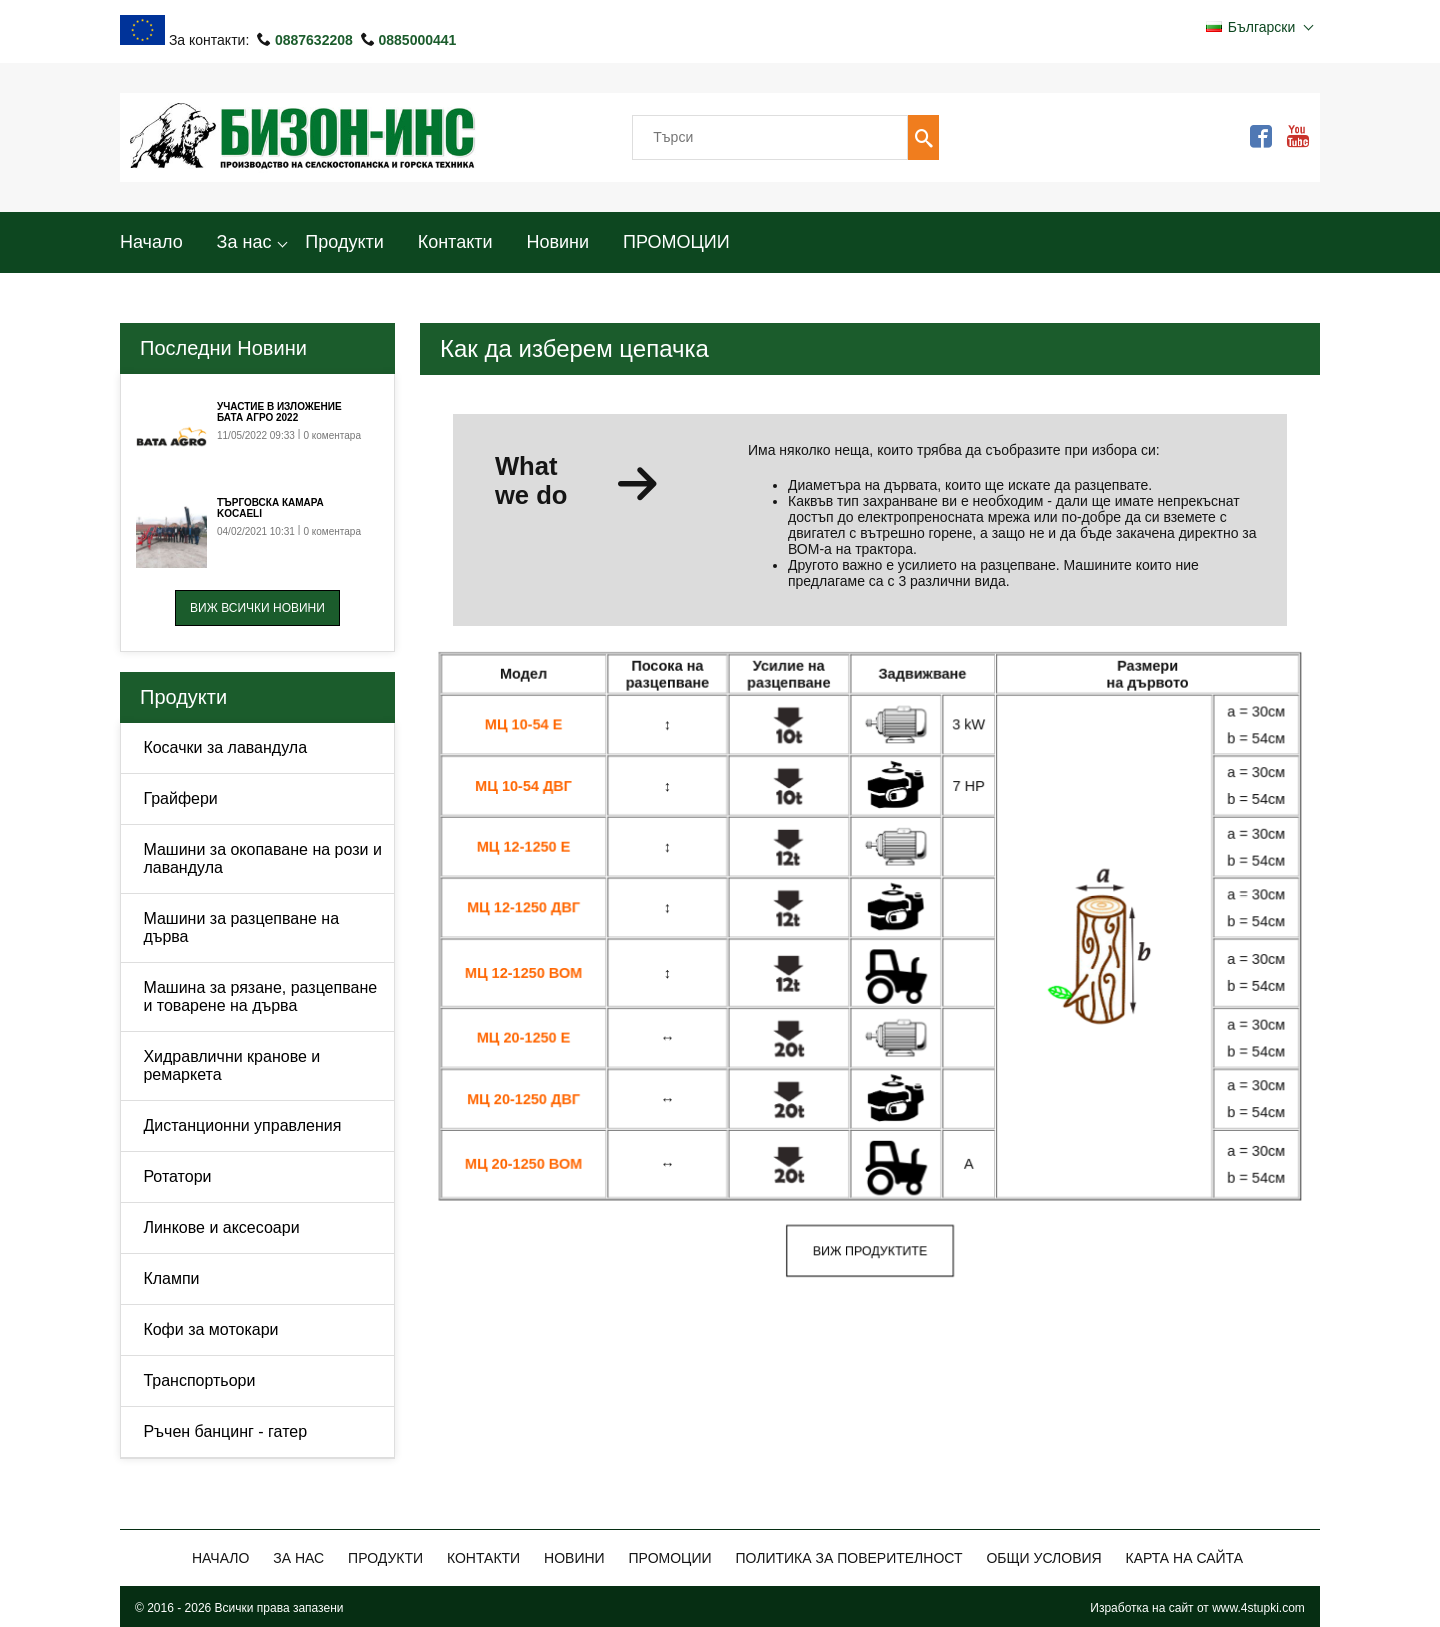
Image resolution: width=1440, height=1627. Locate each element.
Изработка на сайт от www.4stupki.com (1197, 1608)
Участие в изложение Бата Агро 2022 (279, 412)
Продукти (344, 242)
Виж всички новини (257, 608)
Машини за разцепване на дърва (241, 927)
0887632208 (316, 40)
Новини (557, 242)
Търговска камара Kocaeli (270, 508)
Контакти (455, 242)
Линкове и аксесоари (221, 1227)
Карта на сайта (1184, 1558)
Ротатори (177, 1176)
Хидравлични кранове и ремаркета (231, 1065)
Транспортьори (199, 1380)
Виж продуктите (870, 1250)
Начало (151, 242)
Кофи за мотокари (210, 1329)
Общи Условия (1043, 1558)
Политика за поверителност (848, 1558)
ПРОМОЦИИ (676, 242)
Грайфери (180, 798)
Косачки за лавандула (225, 747)
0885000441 (417, 40)
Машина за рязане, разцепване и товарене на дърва (260, 996)
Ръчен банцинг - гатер (225, 1431)
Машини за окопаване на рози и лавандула (262, 858)
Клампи (171, 1278)
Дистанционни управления (242, 1125)
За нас (244, 242)
